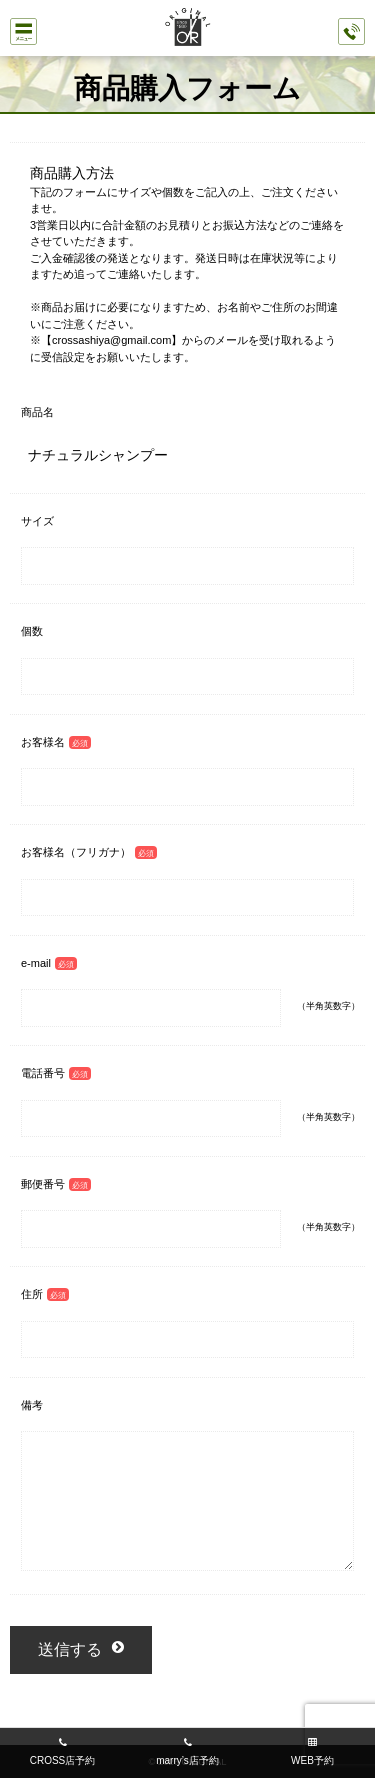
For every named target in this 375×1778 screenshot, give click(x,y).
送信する (70, 1649)
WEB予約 (312, 1760)
